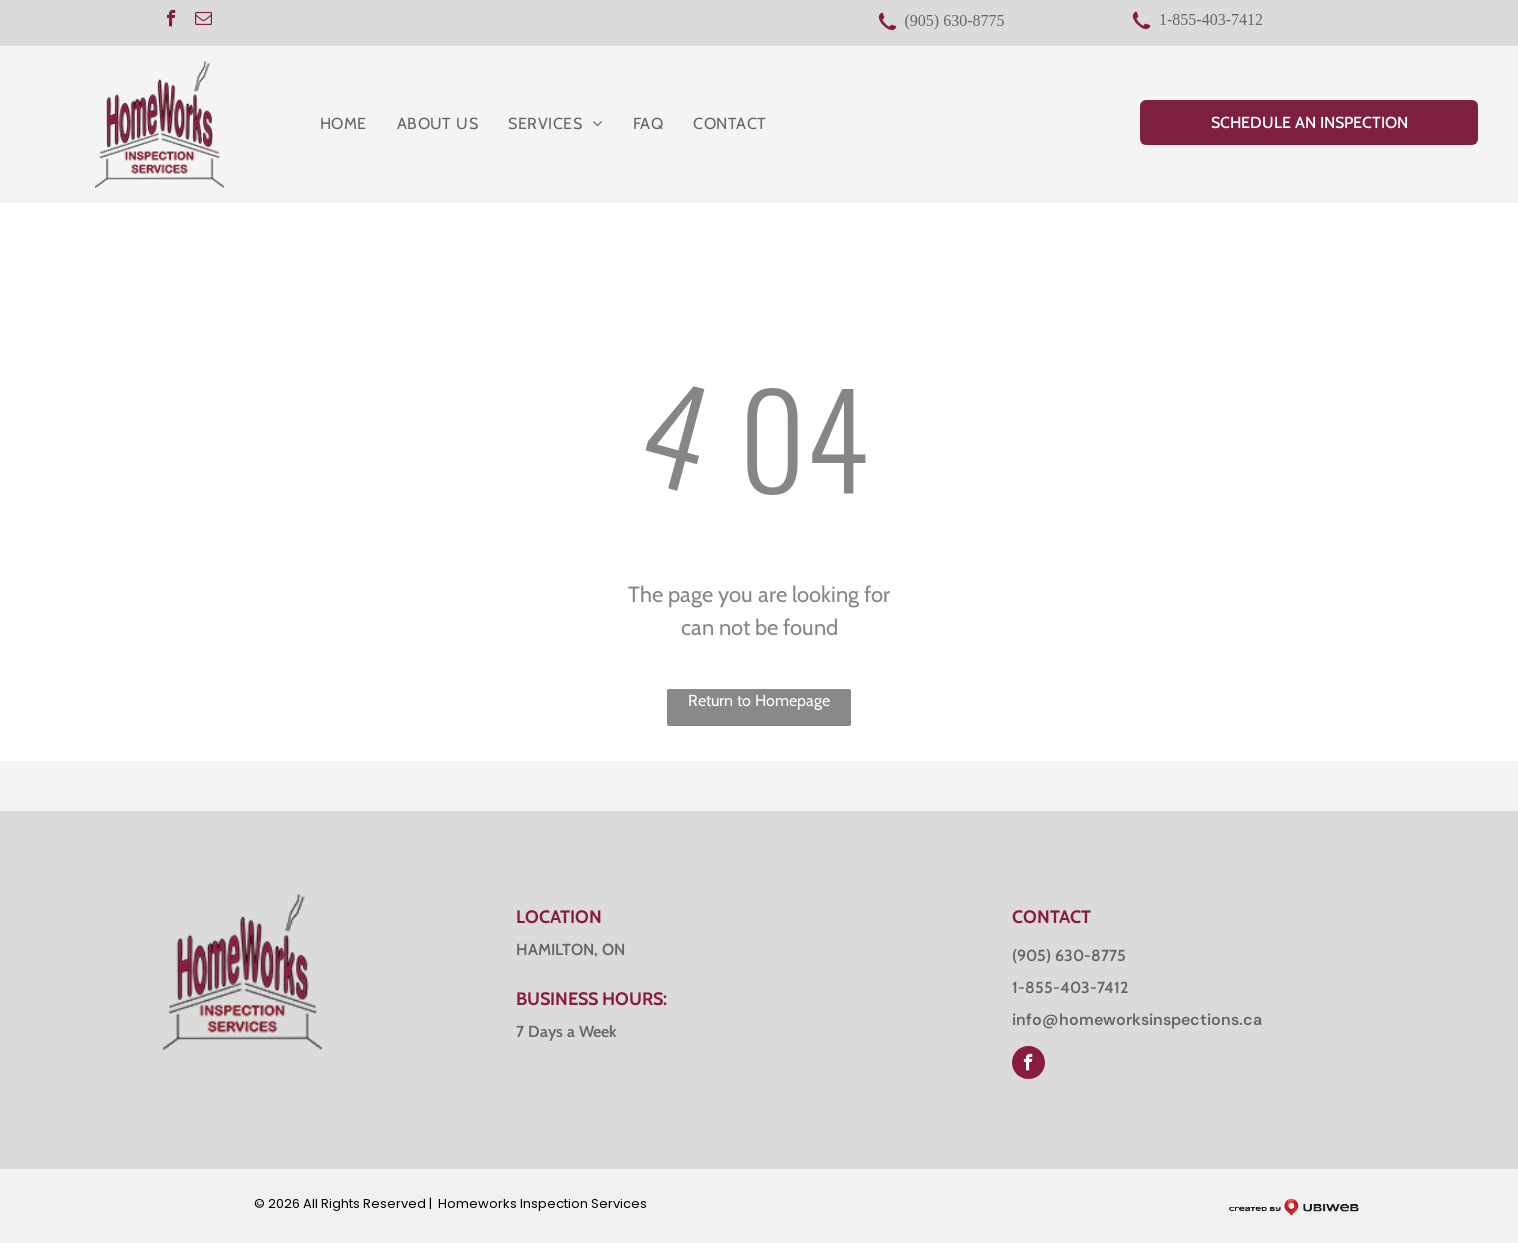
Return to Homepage (759, 700)
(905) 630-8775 (955, 20)
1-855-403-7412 (1211, 19)
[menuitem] (343, 124)
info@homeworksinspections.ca (1137, 1019)
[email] (203, 21)
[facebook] (171, 21)
